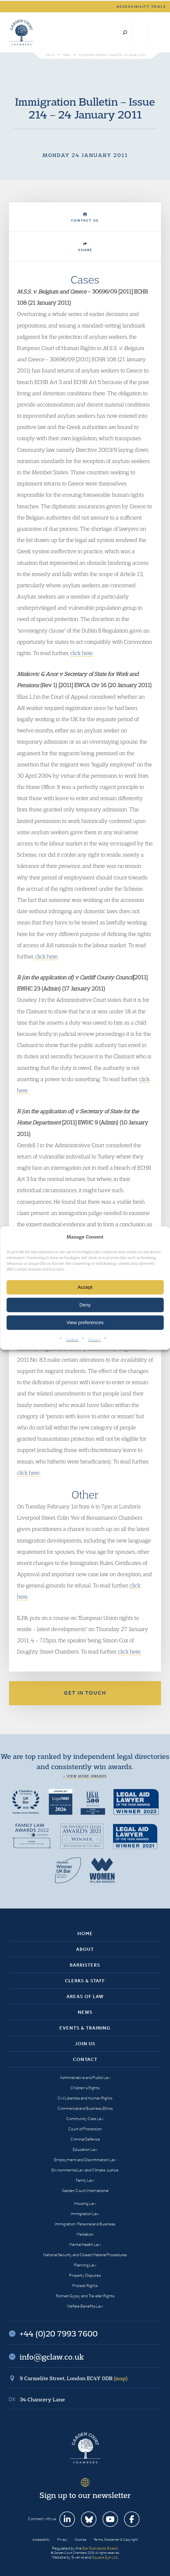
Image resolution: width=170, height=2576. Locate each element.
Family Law (85, 2180)
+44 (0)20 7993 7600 (139, 32)
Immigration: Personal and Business (85, 2224)
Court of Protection (85, 2128)
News (85, 2012)
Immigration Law (85, 2213)
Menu (155, 32)
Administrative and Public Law (85, 2077)
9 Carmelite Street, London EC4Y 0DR (74, 2378)
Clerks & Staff (85, 1981)
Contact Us (85, 218)
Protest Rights (85, 2285)
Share (85, 247)
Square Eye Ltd (105, 2557)
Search (125, 32)
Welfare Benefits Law (85, 2306)
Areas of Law (85, 1996)
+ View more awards (85, 1776)
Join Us (85, 2044)
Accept (85, 1287)
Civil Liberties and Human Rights (85, 2098)
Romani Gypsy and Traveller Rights (85, 2295)
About (85, 1949)
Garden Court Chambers (21, 32)
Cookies (72, 1339)
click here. (82, 653)
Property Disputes (85, 2275)
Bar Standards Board (99, 2548)
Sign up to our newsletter (85, 2495)
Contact (85, 2059)
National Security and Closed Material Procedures (85, 2254)
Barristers (85, 1965)
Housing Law (85, 2203)
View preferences (85, 1322)
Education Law (85, 2149)
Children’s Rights (85, 2087)
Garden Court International (85, 2190)
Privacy (94, 1339)
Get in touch (85, 1693)
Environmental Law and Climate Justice (85, 2170)
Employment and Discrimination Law (85, 2159)
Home (85, 1933)
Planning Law (85, 2265)
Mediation (85, 2234)
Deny (85, 1304)
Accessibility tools (141, 6)
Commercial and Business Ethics (85, 2108)
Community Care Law (85, 2118)
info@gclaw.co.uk (52, 2357)
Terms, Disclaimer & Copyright (116, 2539)
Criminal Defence (85, 2139)
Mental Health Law (85, 2244)
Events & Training (85, 2028)
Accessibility (41, 2539)
